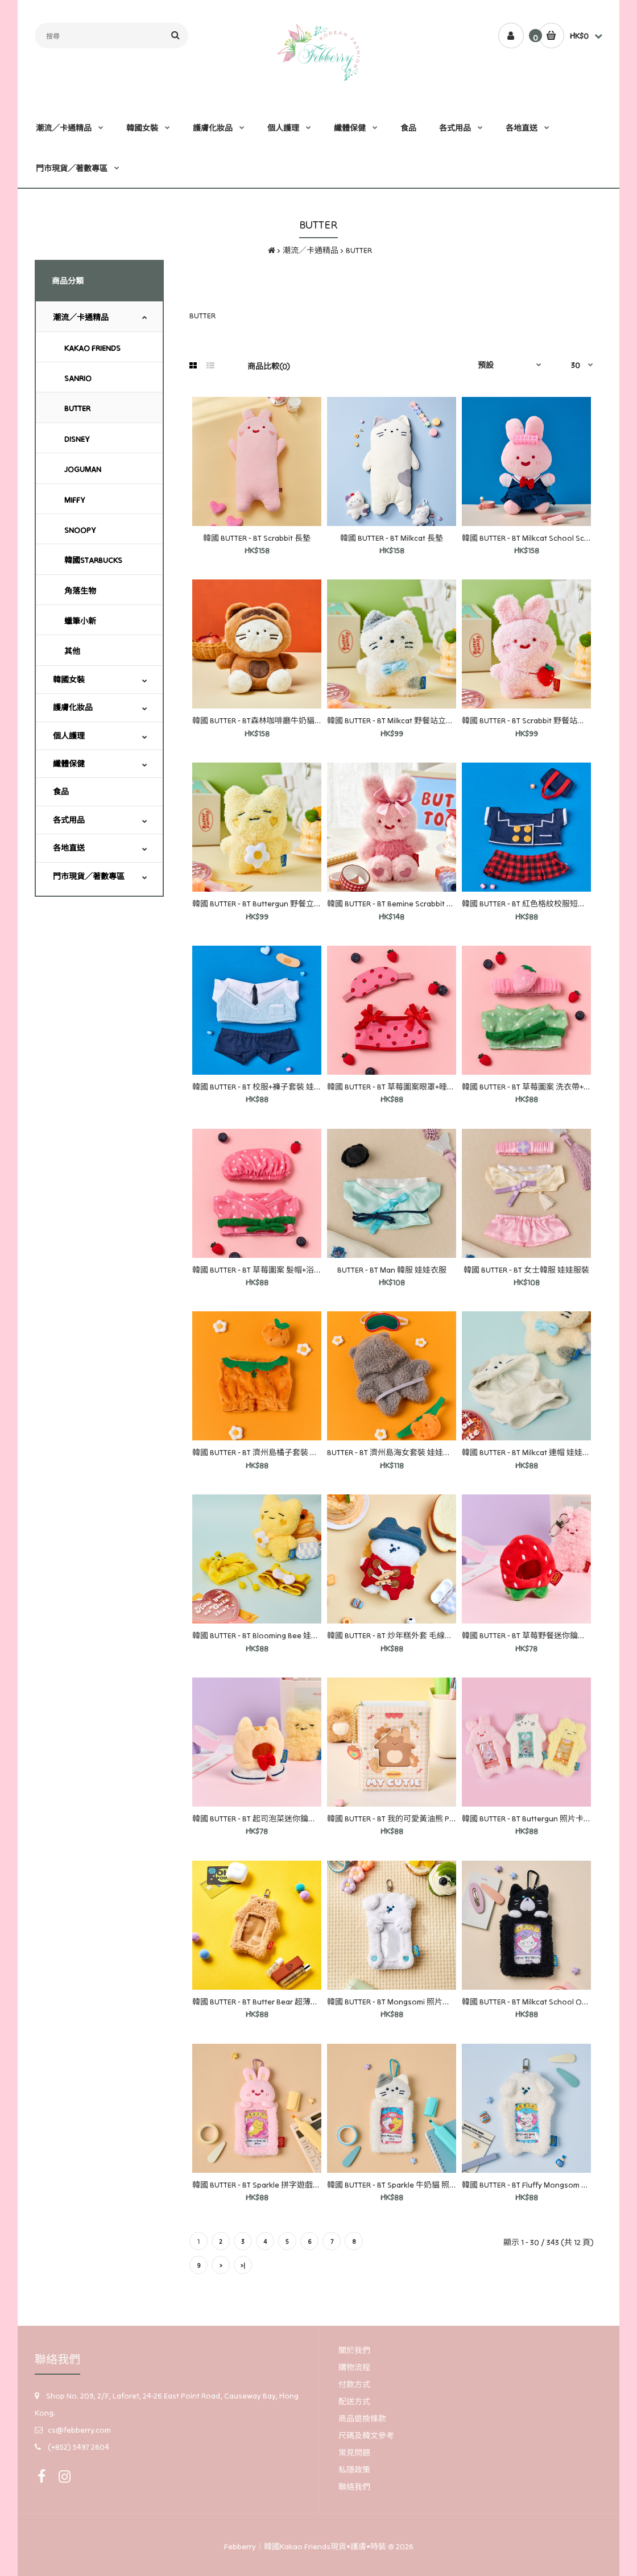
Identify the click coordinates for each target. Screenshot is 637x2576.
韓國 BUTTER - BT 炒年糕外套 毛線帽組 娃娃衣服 (410, 1635)
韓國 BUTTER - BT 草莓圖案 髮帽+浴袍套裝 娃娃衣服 (281, 1270)
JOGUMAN (82, 469)
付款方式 (354, 2384)
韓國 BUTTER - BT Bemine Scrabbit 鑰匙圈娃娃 (406, 903)
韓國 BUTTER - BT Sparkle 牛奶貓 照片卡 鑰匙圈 (409, 2185)
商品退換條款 (362, 2418)
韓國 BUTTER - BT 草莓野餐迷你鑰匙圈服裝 (536, 1635)
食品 (61, 791)
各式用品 (69, 820)
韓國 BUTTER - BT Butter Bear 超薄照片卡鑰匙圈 (275, 2002)
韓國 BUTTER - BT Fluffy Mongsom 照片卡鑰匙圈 (545, 2185)
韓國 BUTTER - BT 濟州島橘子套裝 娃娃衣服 (267, 1452)
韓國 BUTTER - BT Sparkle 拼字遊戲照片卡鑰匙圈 (276, 2185)
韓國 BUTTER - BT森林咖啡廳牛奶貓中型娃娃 (269, 720)
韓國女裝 (69, 679)
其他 (72, 651)
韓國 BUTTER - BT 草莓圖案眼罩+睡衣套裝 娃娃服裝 (415, 1087)
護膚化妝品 (73, 707)
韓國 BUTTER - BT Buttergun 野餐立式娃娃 (265, 903)
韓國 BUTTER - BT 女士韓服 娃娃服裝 (526, 1270)
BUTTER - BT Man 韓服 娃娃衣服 (391, 1270)
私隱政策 (354, 2470)
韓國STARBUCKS (93, 560)
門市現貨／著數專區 (89, 876)
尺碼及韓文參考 (366, 2435)
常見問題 (354, 2452)
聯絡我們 (354, 2487)
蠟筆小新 (80, 621)
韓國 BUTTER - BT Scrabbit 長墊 (257, 538)
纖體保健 (69, 764)
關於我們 (354, 2350)
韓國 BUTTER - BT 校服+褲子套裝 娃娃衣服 (265, 1087)
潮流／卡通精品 (310, 250)
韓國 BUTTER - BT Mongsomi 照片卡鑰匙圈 (400, 2002)
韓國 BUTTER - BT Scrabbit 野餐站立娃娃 (531, 720)
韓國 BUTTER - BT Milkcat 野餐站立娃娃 (394, 720)
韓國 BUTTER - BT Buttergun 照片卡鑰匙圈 (534, 1818)
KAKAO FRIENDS (92, 348)
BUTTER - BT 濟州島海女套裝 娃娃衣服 (393, 1452)
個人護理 (69, 736)
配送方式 (354, 2401)
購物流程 (354, 2367)
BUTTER (359, 250)
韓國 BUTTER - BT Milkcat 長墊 (391, 538)
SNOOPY (80, 530)
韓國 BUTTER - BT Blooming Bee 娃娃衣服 (263, 1635)
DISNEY (76, 439)
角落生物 (80, 591)
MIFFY (74, 500)
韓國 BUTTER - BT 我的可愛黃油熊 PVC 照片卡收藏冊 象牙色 (431, 1818)
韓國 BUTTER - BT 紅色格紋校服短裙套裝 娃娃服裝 (548, 903)
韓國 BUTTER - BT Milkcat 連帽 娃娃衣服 (530, 1452)
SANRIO (78, 378)
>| (243, 2265)
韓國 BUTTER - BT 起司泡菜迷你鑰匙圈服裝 (266, 1818)
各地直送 (69, 848)
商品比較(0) (268, 366)
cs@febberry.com (79, 2430)
